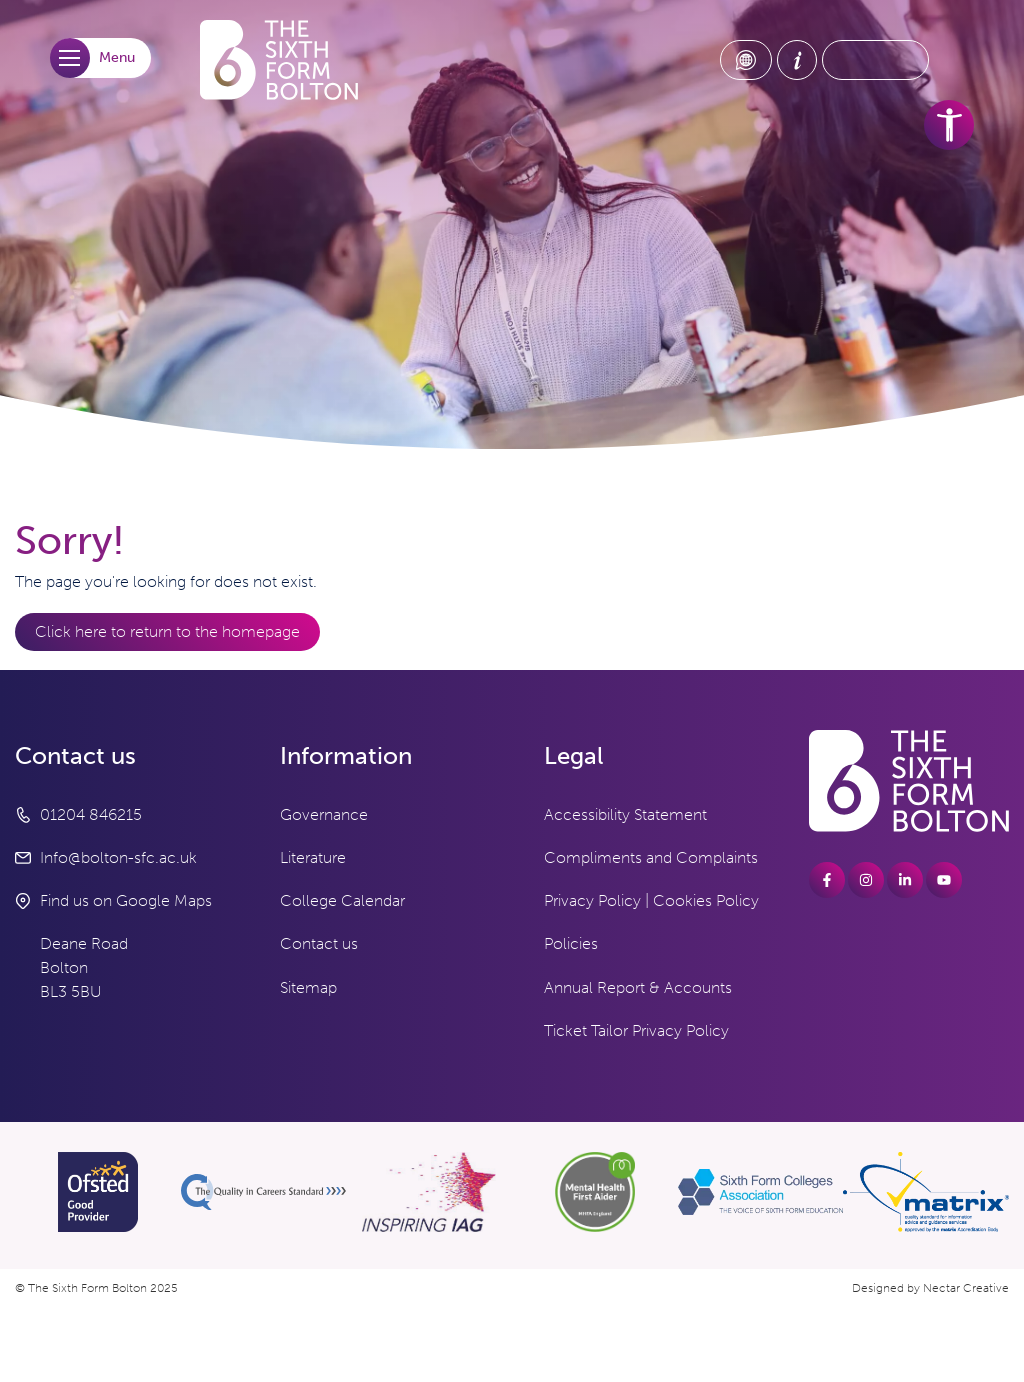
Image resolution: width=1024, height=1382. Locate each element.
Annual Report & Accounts (638, 987)
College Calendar (342, 900)
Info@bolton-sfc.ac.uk (118, 857)
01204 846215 (91, 814)
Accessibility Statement (625, 814)
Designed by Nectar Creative (930, 1288)
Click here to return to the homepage (167, 631)
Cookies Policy (706, 900)
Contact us (319, 943)
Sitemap (308, 987)
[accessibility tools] (949, 125)
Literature (313, 857)
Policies (571, 943)
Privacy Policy (592, 900)
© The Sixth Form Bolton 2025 (96, 1288)
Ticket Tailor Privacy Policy (636, 1030)
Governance (324, 814)
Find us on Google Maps (126, 900)
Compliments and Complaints (651, 857)
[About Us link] (797, 60)
